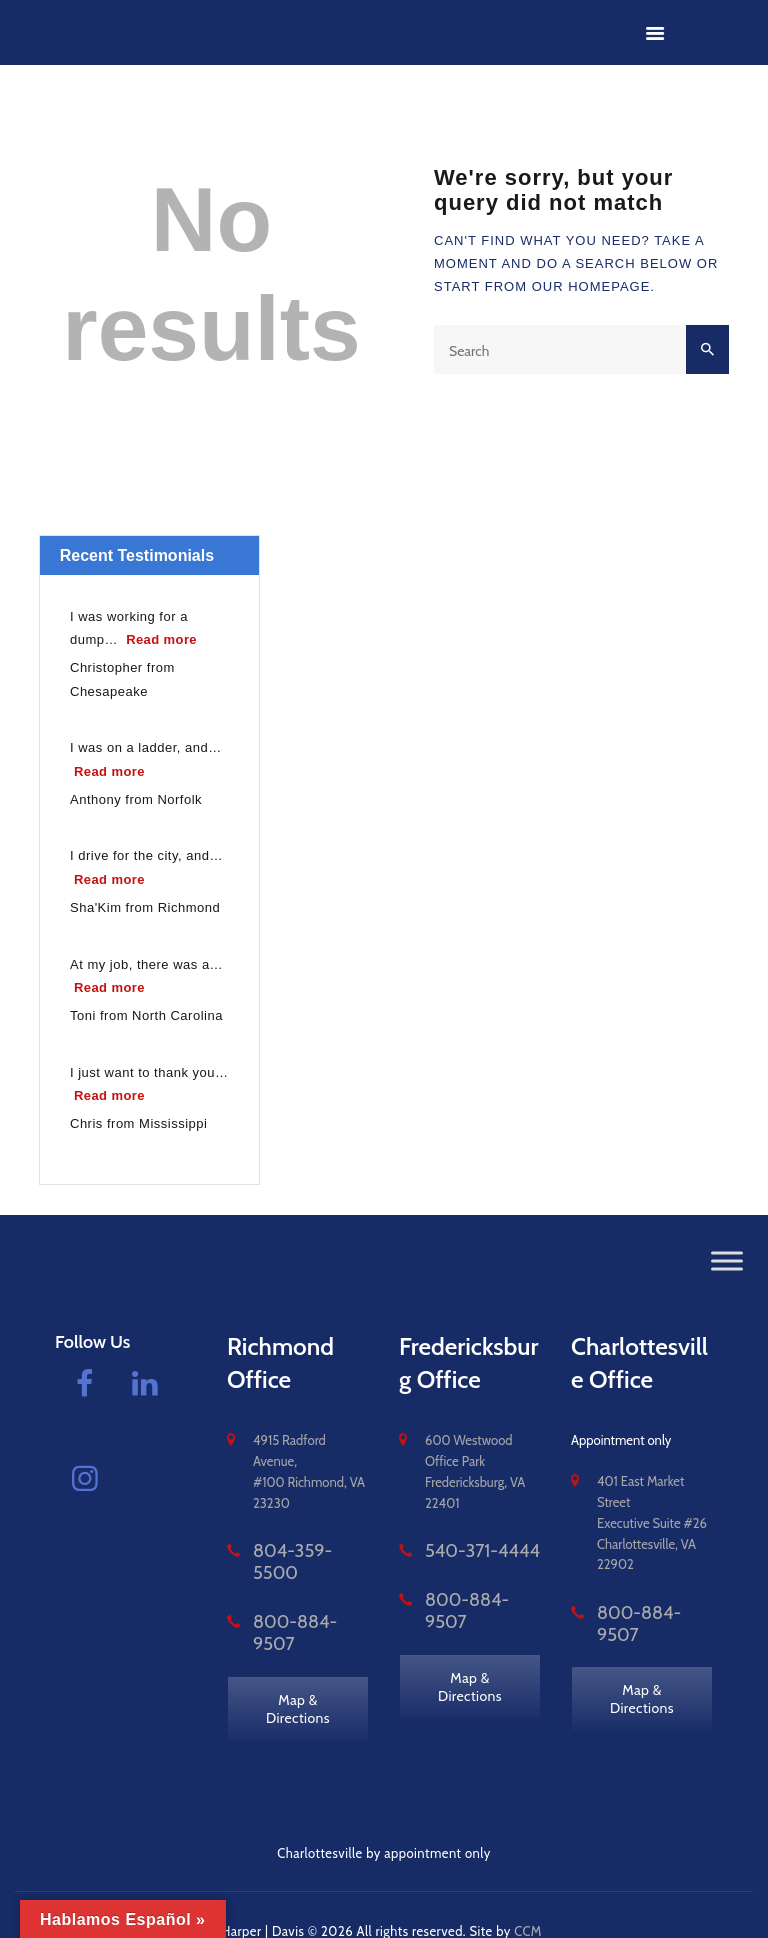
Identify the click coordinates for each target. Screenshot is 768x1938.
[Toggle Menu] (727, 1260)
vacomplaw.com (103, 1898)
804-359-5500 (297, 1551)
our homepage (591, 286)
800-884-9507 (298, 1599)
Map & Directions (298, 1663)
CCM (529, 1898)
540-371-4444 (466, 1551)
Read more (164, 637)
